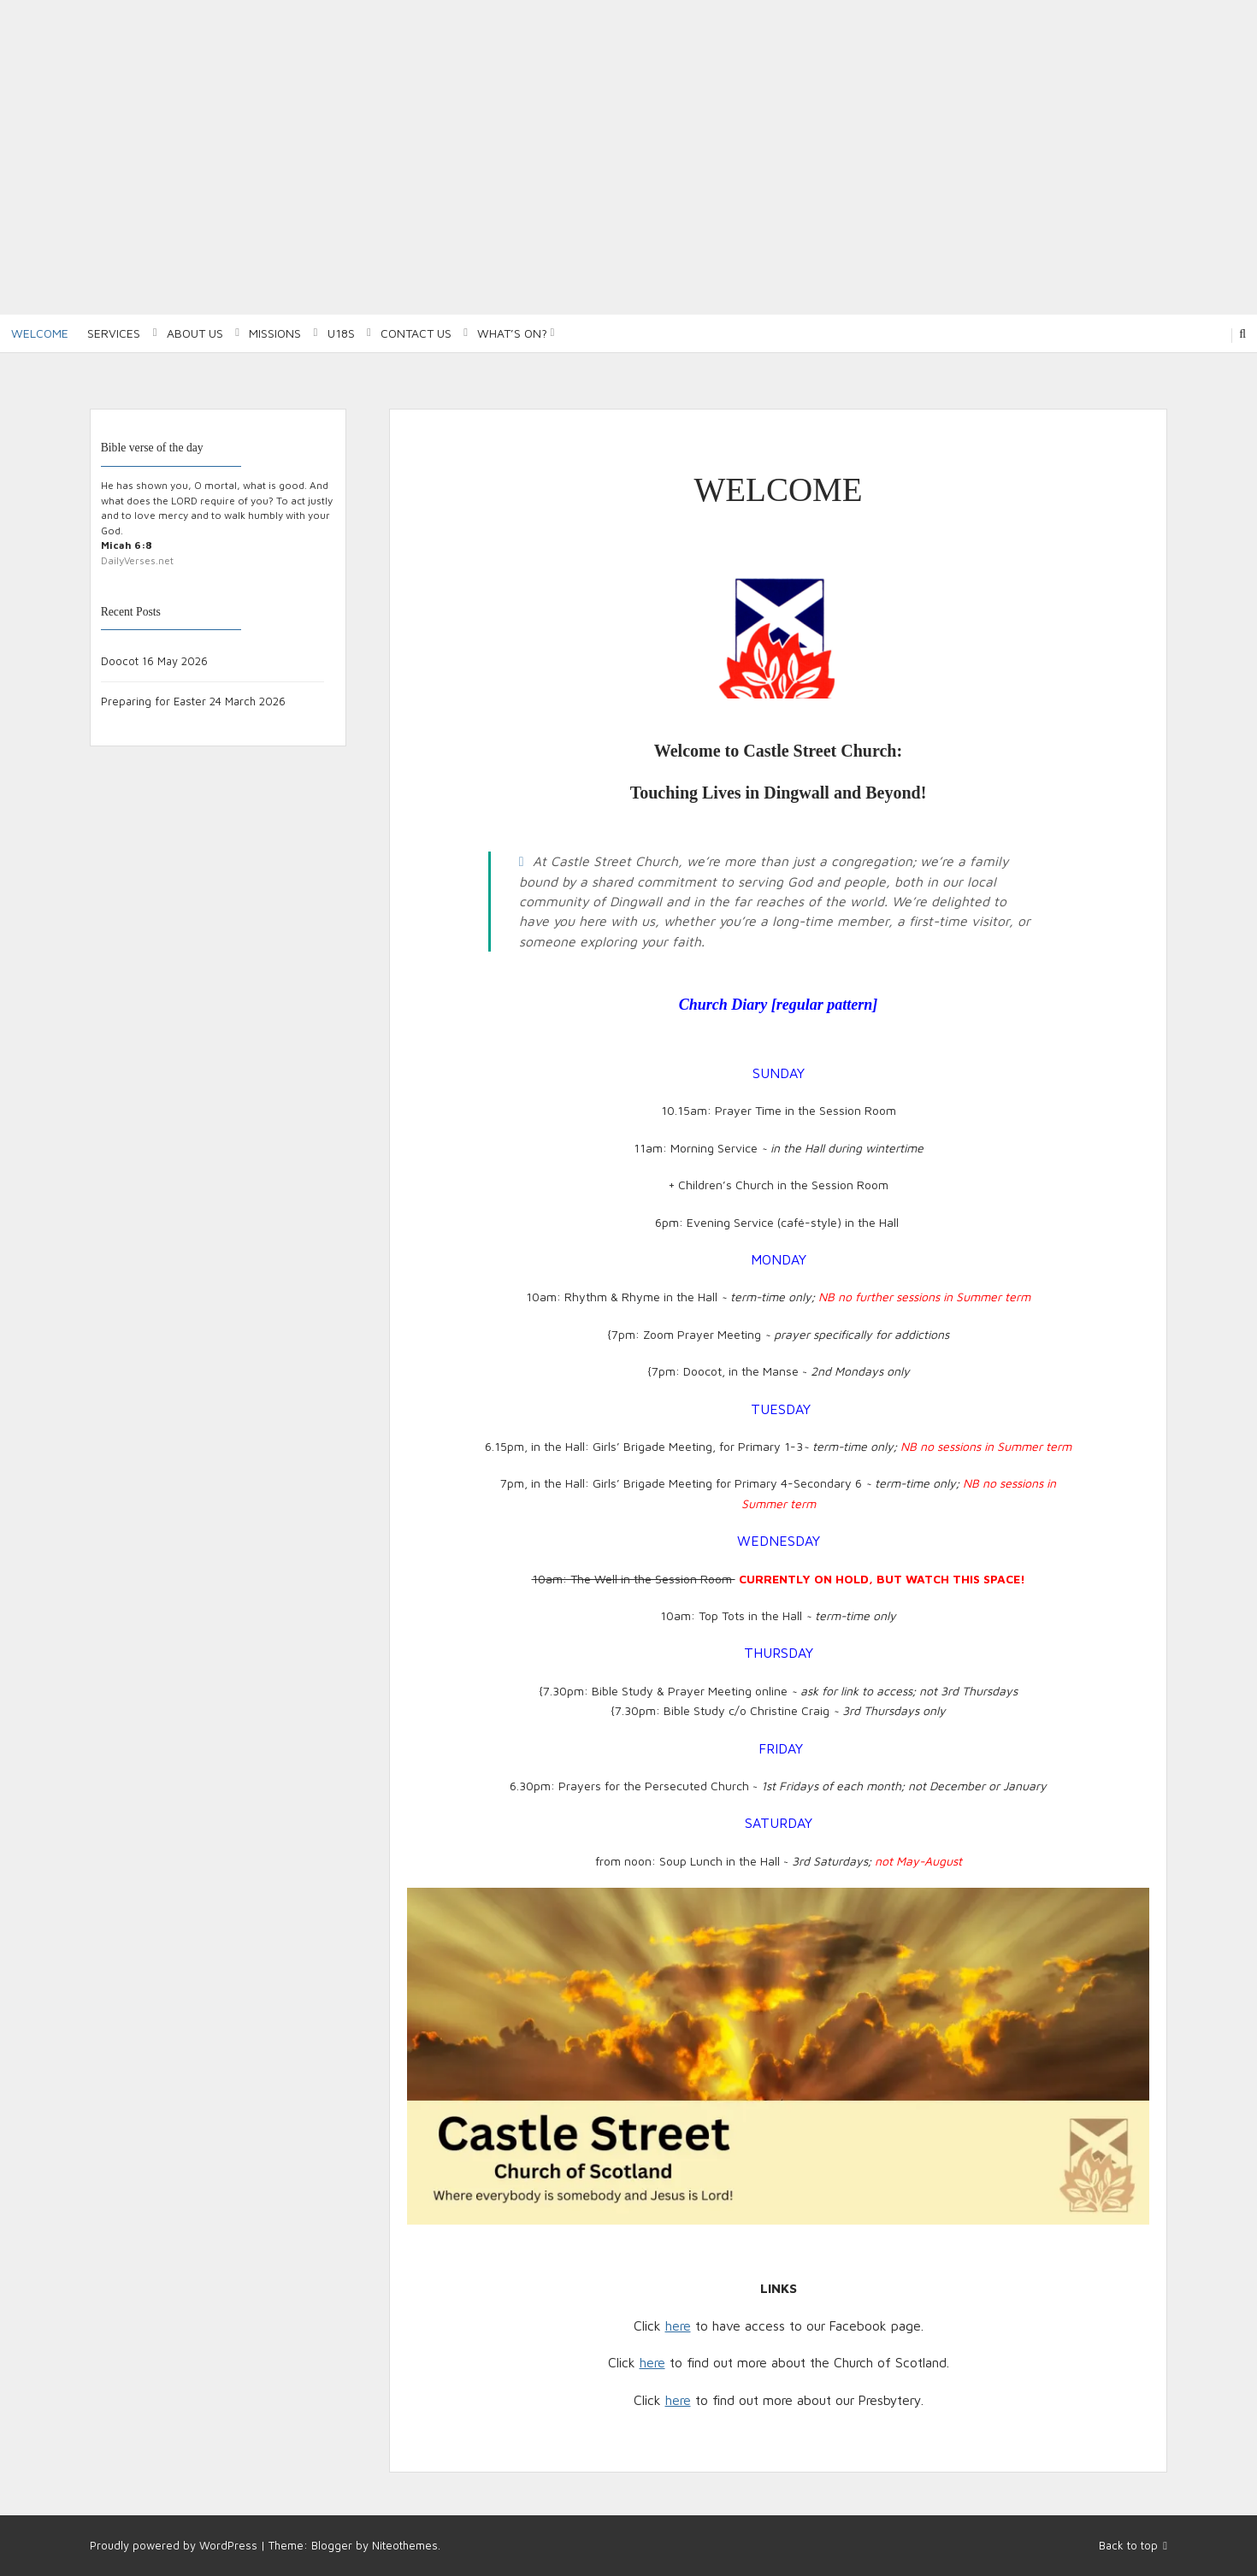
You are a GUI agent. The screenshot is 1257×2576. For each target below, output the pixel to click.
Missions (275, 333)
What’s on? (512, 333)
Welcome (39, 333)
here (678, 2325)
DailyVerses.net (137, 560)
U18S (341, 333)
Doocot (120, 661)
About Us (195, 333)
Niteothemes (405, 2545)
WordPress (228, 2545)
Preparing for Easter (153, 701)
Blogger (331, 2545)
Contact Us (416, 333)
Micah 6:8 (126, 545)
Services (113, 333)
